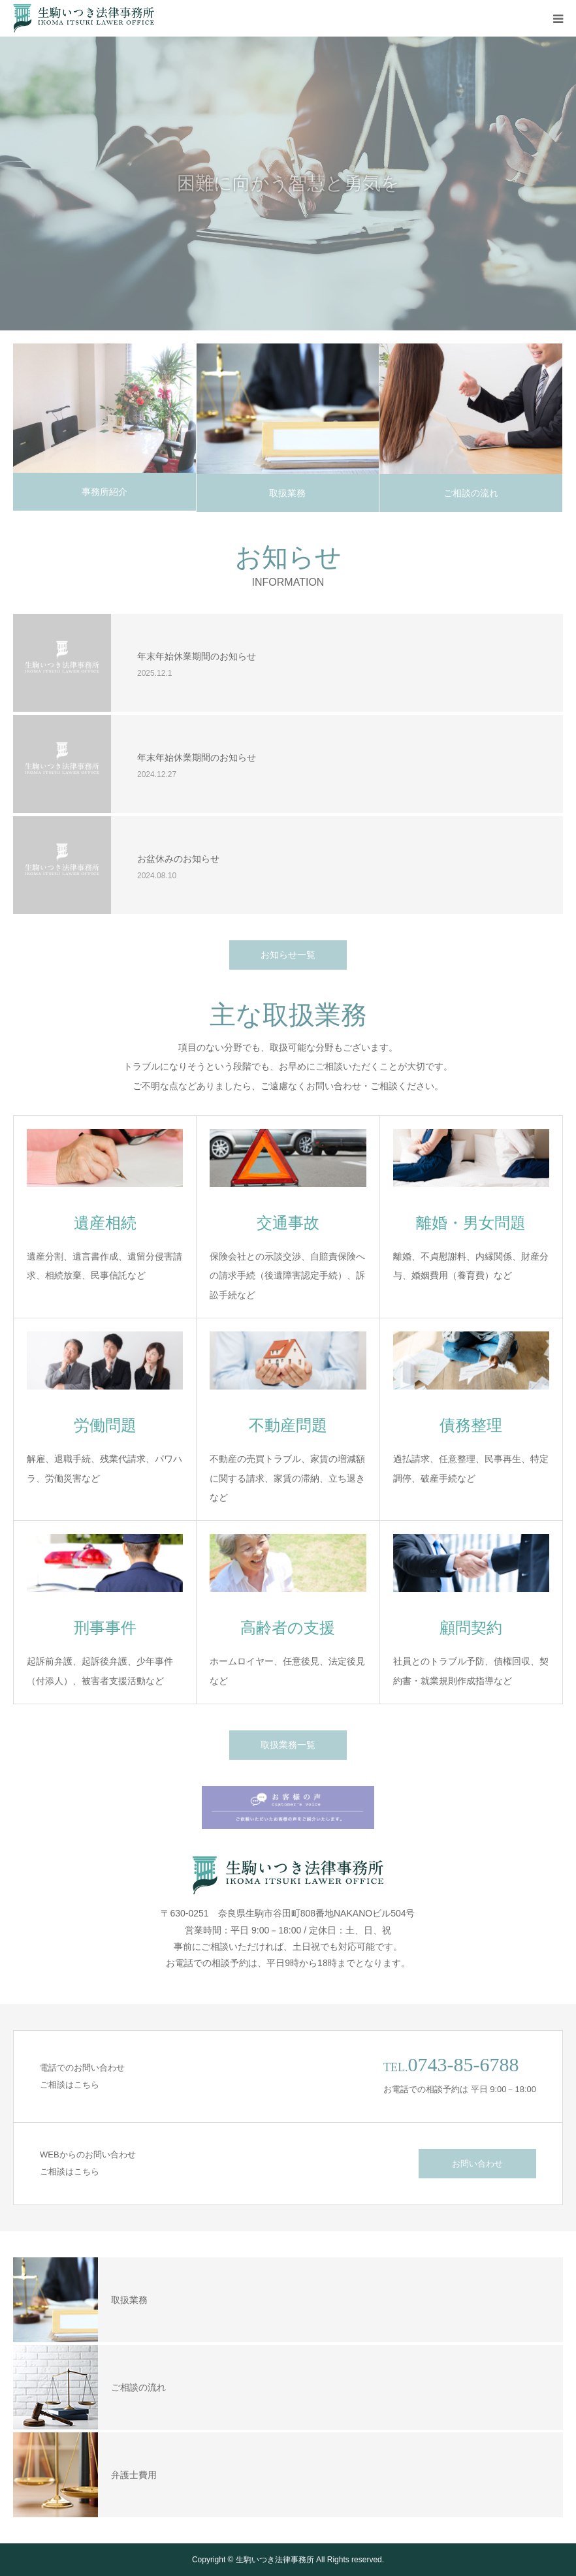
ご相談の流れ (470, 493)
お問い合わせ (477, 2164)
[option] (288, 183)
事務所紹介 (104, 491)
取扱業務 (287, 493)
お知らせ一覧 (288, 954)
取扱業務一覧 (288, 1745)
